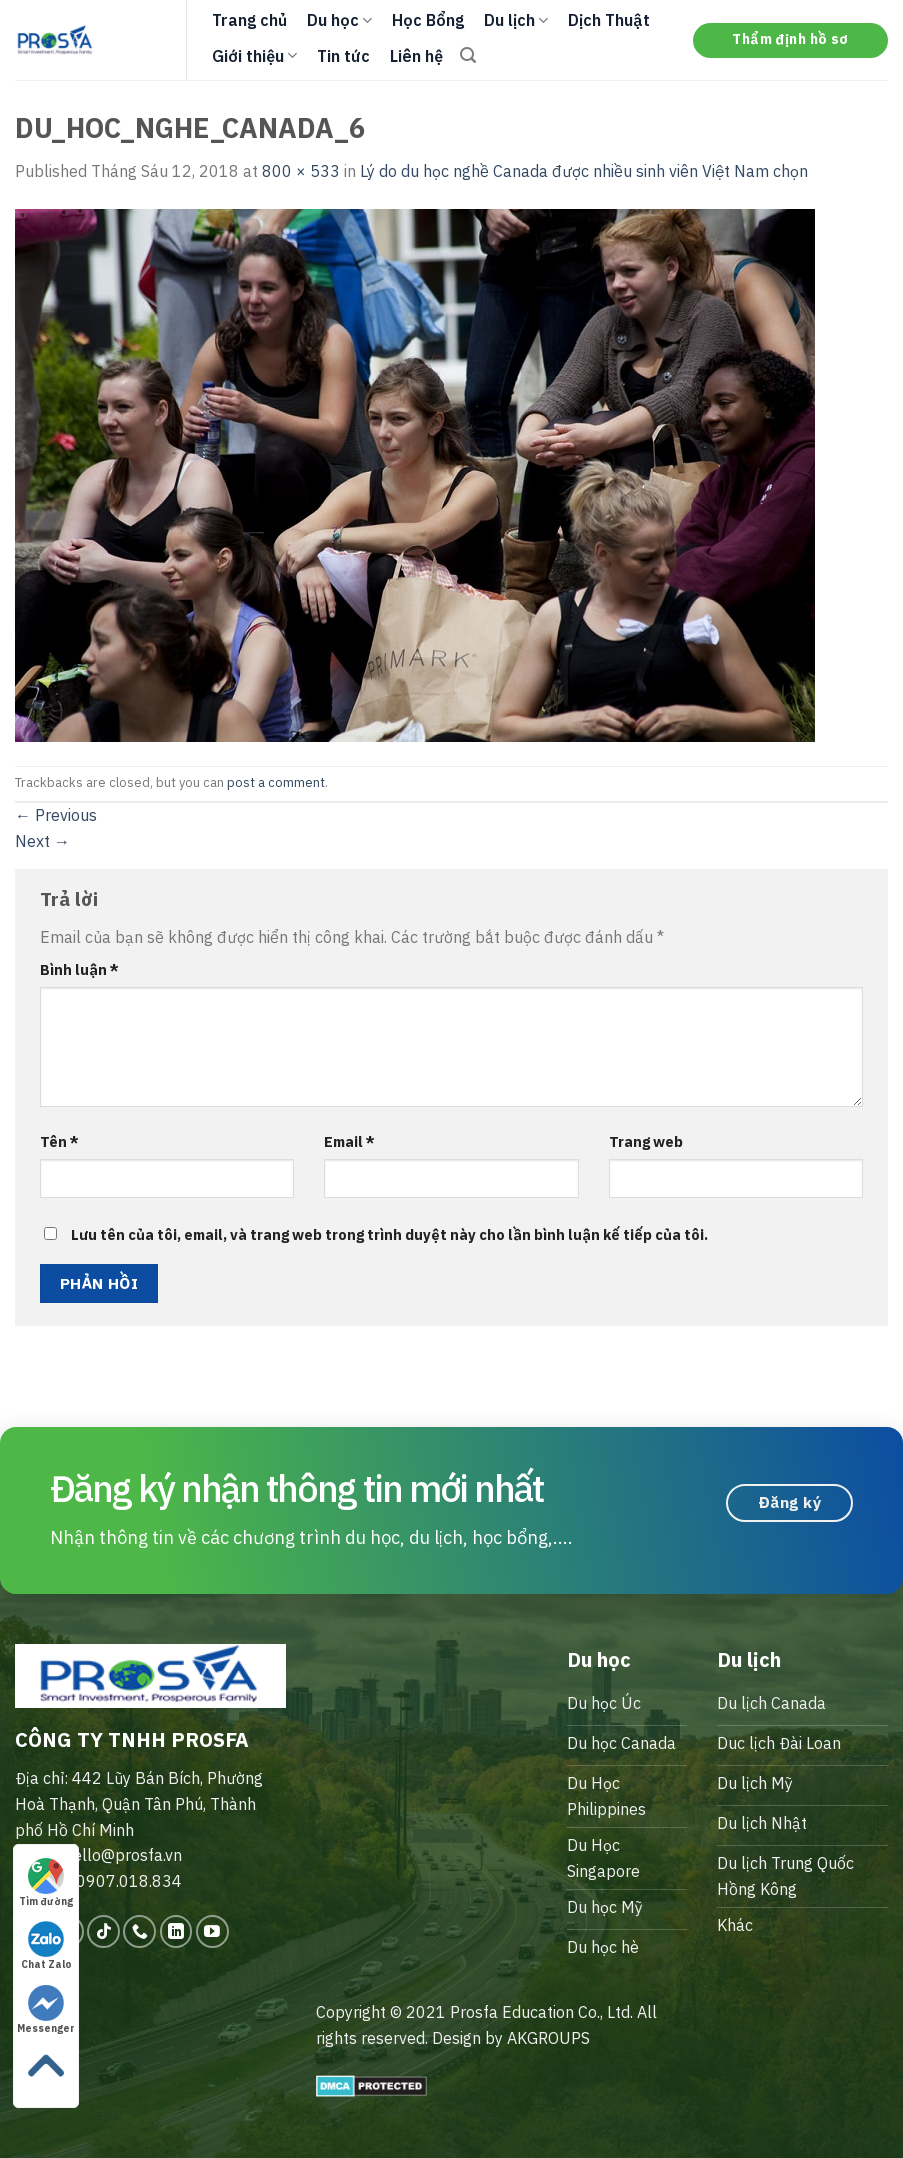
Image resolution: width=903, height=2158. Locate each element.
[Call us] (139, 1931)
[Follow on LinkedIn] (176, 1931)
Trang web (646, 1141)
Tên (59, 1141)
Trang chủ (249, 20)
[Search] (468, 55)
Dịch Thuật (609, 20)
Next (42, 841)
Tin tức (343, 56)
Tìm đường (46, 1883)
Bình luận (79, 969)
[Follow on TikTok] (103, 1931)
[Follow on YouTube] (212, 1931)
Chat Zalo (46, 1946)
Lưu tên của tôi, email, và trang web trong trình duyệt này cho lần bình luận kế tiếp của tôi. (389, 1234)
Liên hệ (416, 56)
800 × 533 (301, 171)
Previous (56, 815)
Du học (339, 20)
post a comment (276, 782)
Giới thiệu (254, 56)
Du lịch (516, 20)
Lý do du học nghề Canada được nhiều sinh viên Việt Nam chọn (584, 171)
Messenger (46, 2010)
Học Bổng (428, 20)
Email (349, 1141)
